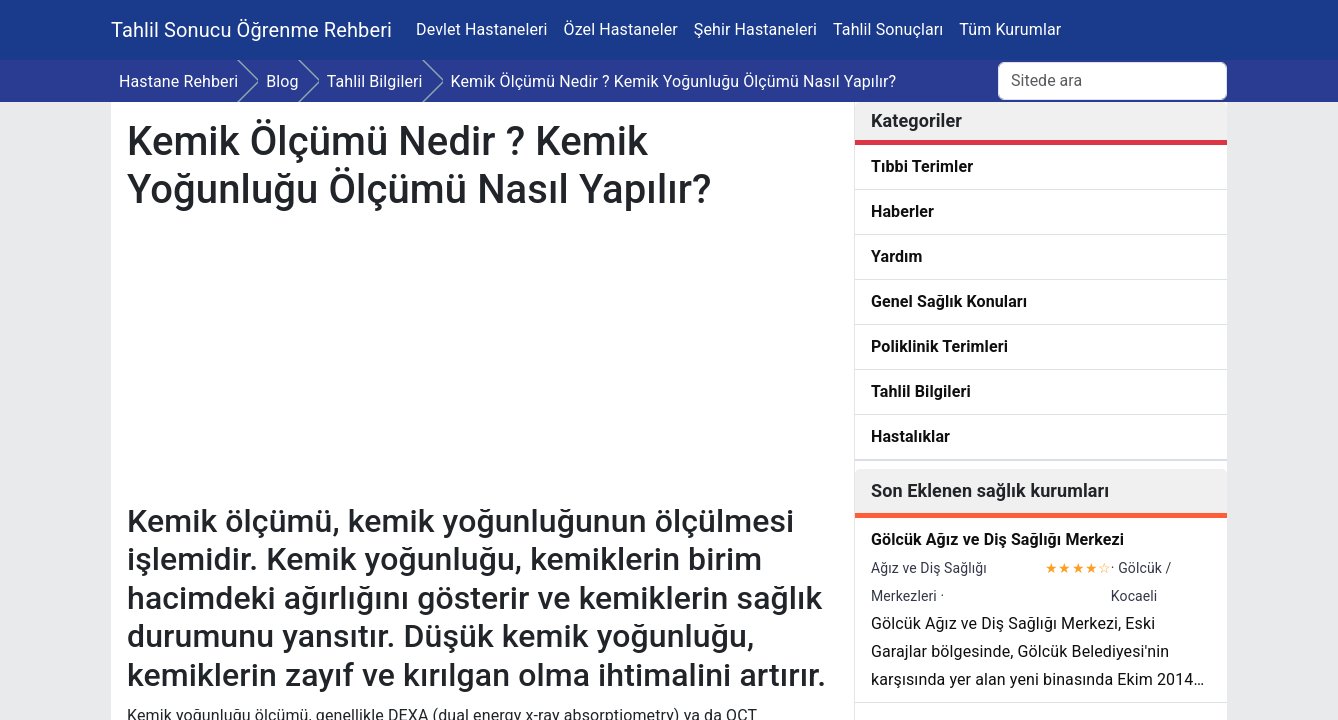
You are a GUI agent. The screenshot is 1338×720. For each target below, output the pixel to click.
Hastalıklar (910, 436)
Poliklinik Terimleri (939, 346)
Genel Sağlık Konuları (949, 301)
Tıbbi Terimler (922, 166)
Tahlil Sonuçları (888, 29)
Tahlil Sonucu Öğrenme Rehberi (251, 30)
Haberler (902, 211)
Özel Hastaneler (621, 29)
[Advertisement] (480, 362)
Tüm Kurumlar (1010, 29)
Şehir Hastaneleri (755, 29)
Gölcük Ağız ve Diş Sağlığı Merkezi (997, 539)
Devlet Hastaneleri (482, 29)
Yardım (897, 256)
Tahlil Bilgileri (921, 391)
